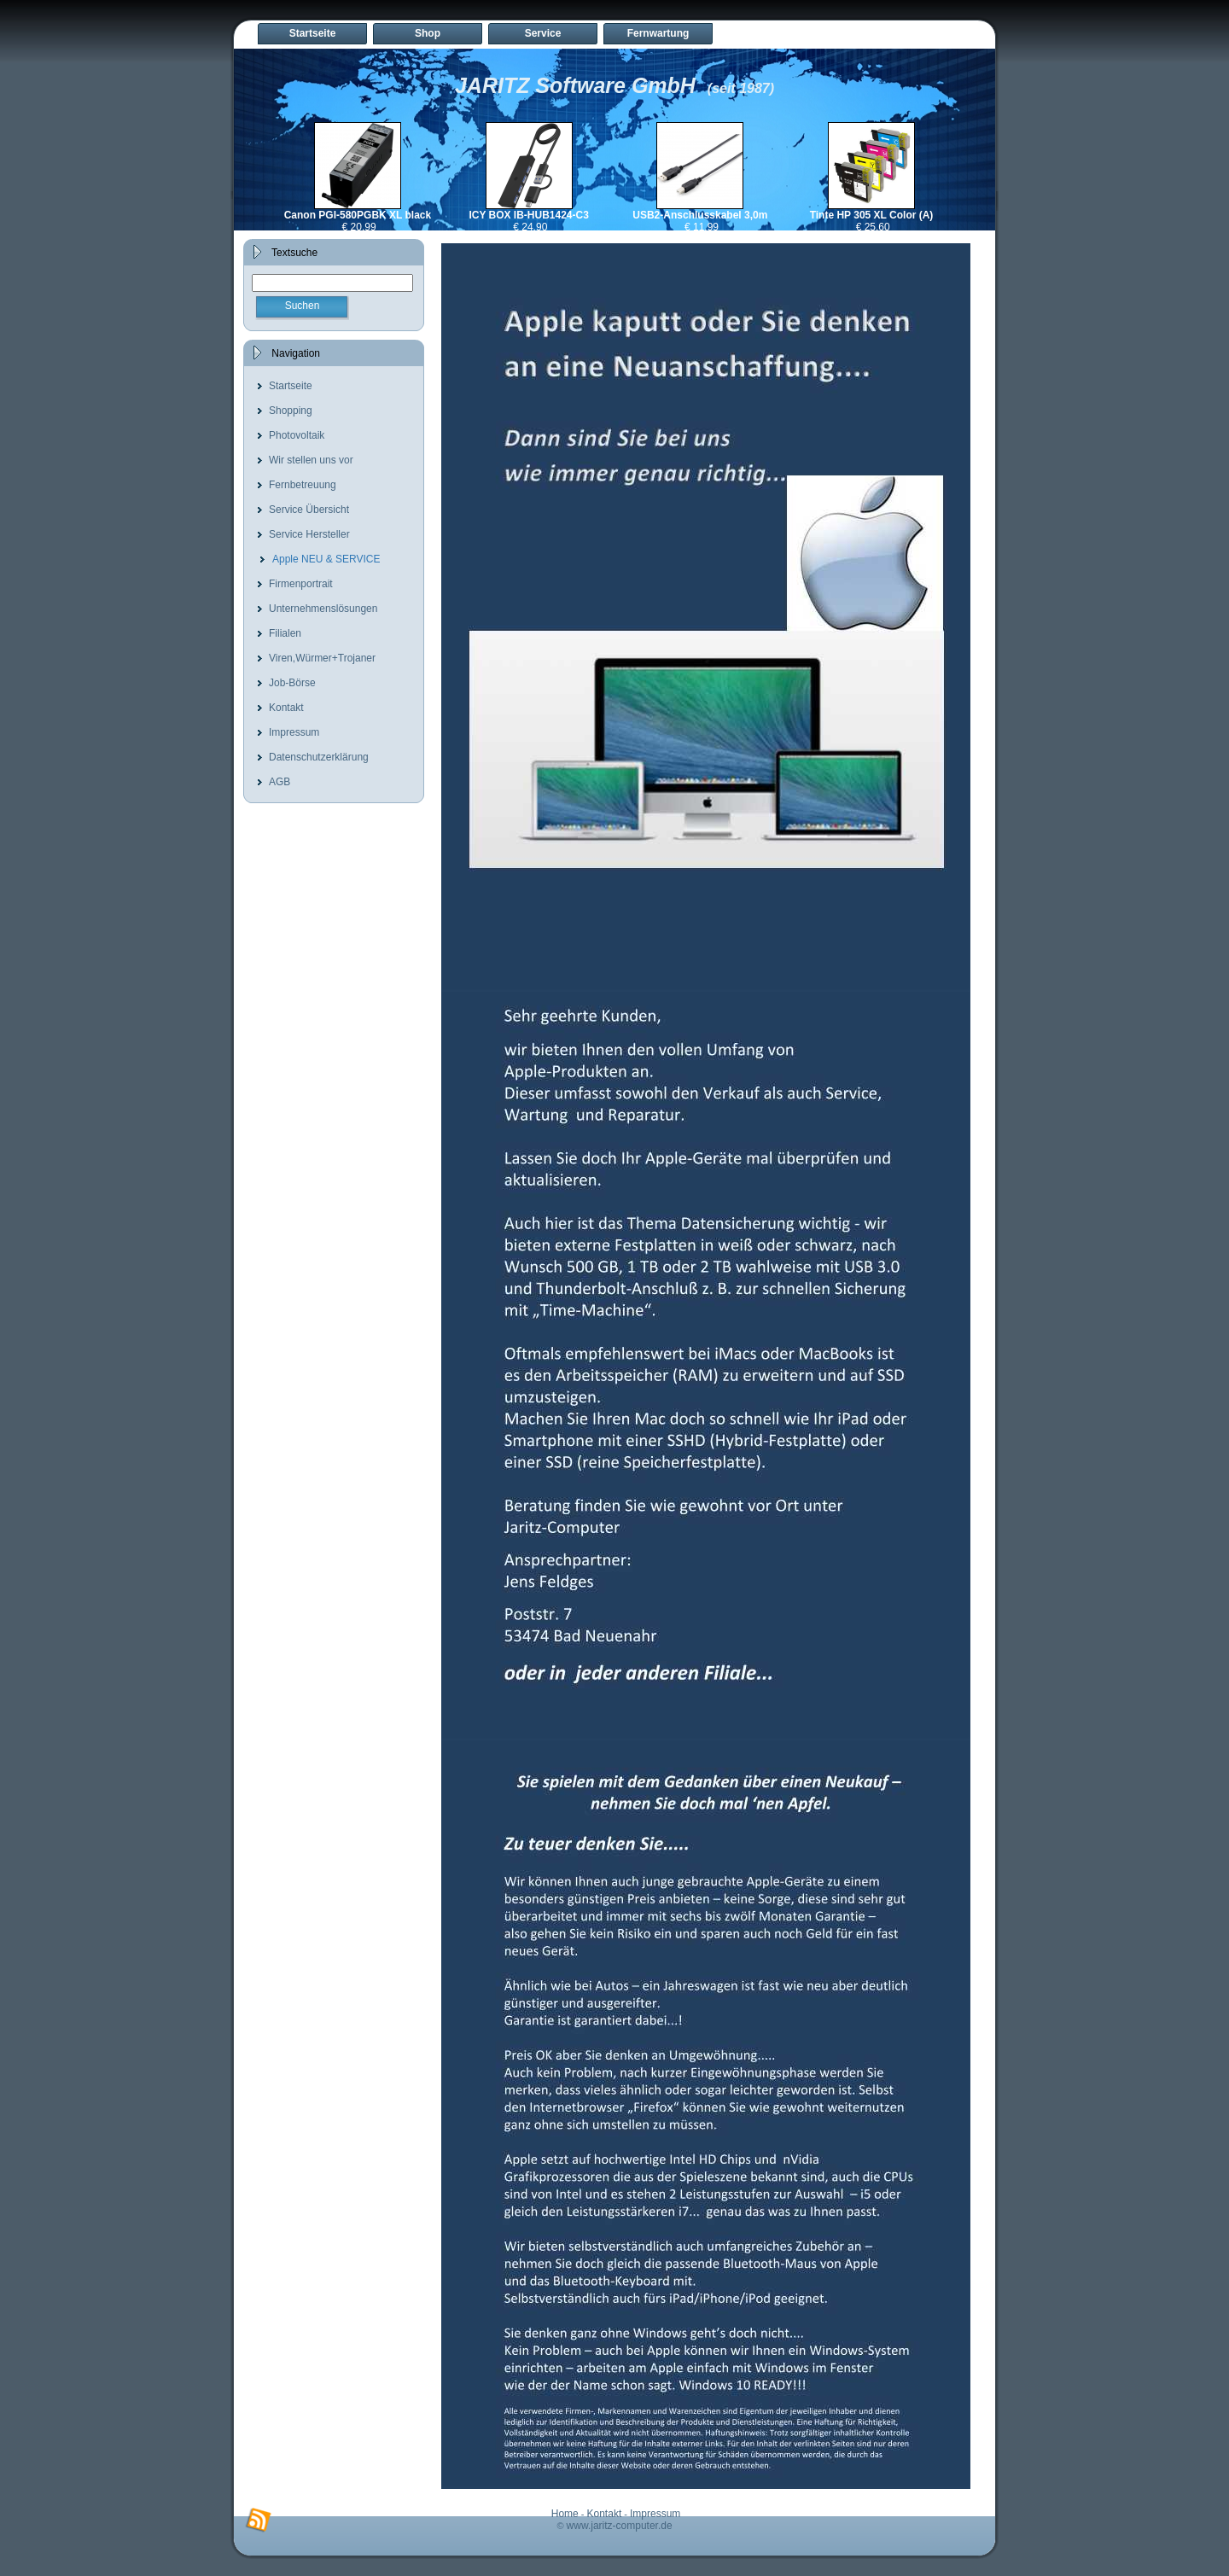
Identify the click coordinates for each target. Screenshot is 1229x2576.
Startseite (312, 33)
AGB (279, 782)
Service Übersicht (309, 510)
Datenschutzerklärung (319, 757)
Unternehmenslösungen (323, 609)
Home (565, 2514)
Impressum (294, 732)
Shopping (290, 411)
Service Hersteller (309, 534)
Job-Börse (292, 683)
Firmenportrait (301, 584)
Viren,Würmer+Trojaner (322, 658)
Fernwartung (658, 33)
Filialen (285, 633)
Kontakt (286, 708)
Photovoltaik (296, 435)
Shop (427, 33)
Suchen (302, 306)
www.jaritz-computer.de (620, 2526)
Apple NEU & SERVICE (326, 559)
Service (543, 33)
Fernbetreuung (302, 485)
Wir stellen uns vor (311, 460)
